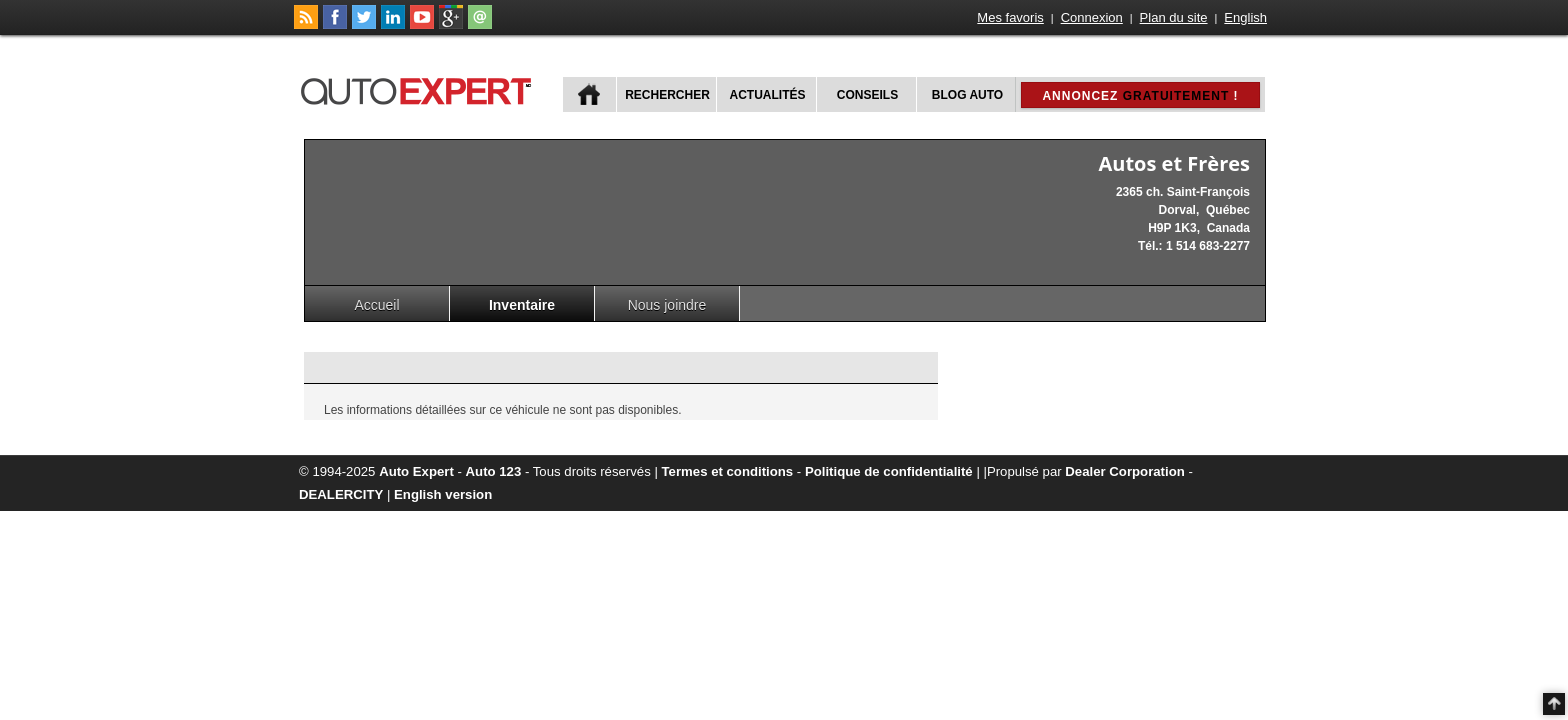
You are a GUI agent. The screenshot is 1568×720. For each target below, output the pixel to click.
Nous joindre (667, 305)
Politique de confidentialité (889, 471)
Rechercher (667, 95)
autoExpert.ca (420, 88)
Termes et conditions (728, 471)
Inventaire (522, 305)
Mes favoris (1010, 17)
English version (443, 494)
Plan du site (1174, 17)
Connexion (1092, 17)
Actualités (768, 95)
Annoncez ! (1140, 96)
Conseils (867, 95)
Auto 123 (494, 471)
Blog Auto (967, 95)
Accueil (376, 305)
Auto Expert (416, 471)
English (1245, 17)
